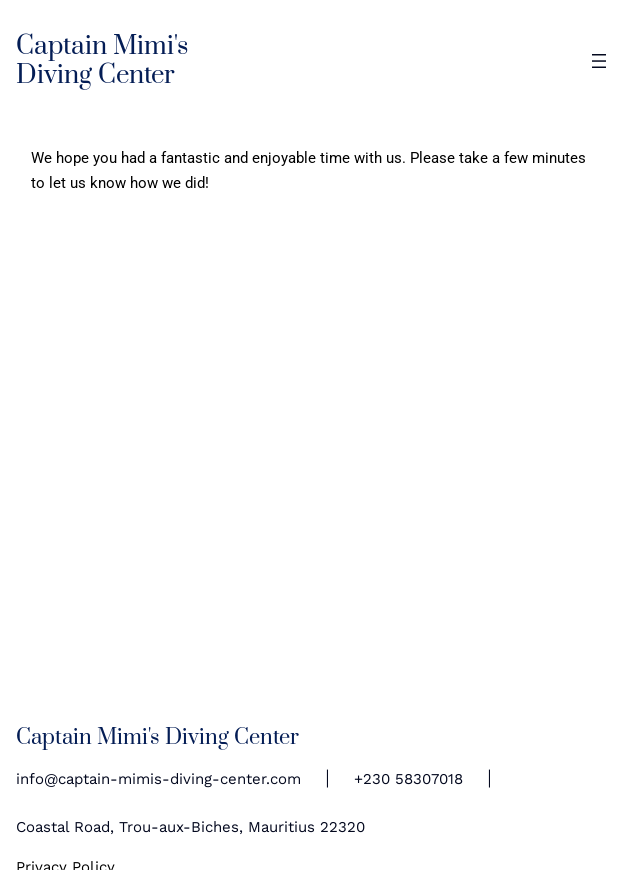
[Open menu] (599, 61)
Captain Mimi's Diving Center (102, 61)
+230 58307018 (408, 779)
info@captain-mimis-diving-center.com (158, 779)
